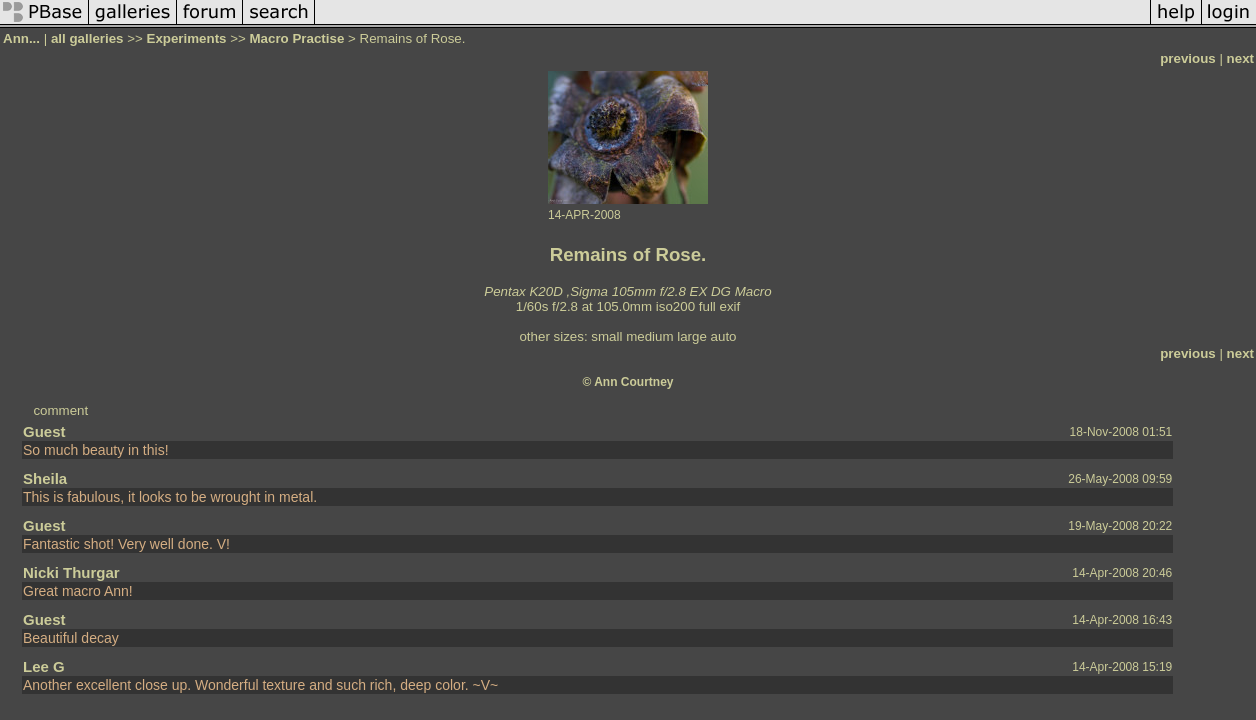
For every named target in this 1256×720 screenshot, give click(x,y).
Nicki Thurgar (71, 572)
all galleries (87, 38)
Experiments (187, 38)
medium (649, 336)
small (606, 336)
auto (724, 336)
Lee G (44, 666)
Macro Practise (297, 38)
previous (1188, 58)
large (692, 336)
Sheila (45, 478)
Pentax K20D (523, 291)
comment (60, 410)
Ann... (21, 38)
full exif (719, 306)
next (1240, 58)
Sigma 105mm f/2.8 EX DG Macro (670, 291)
